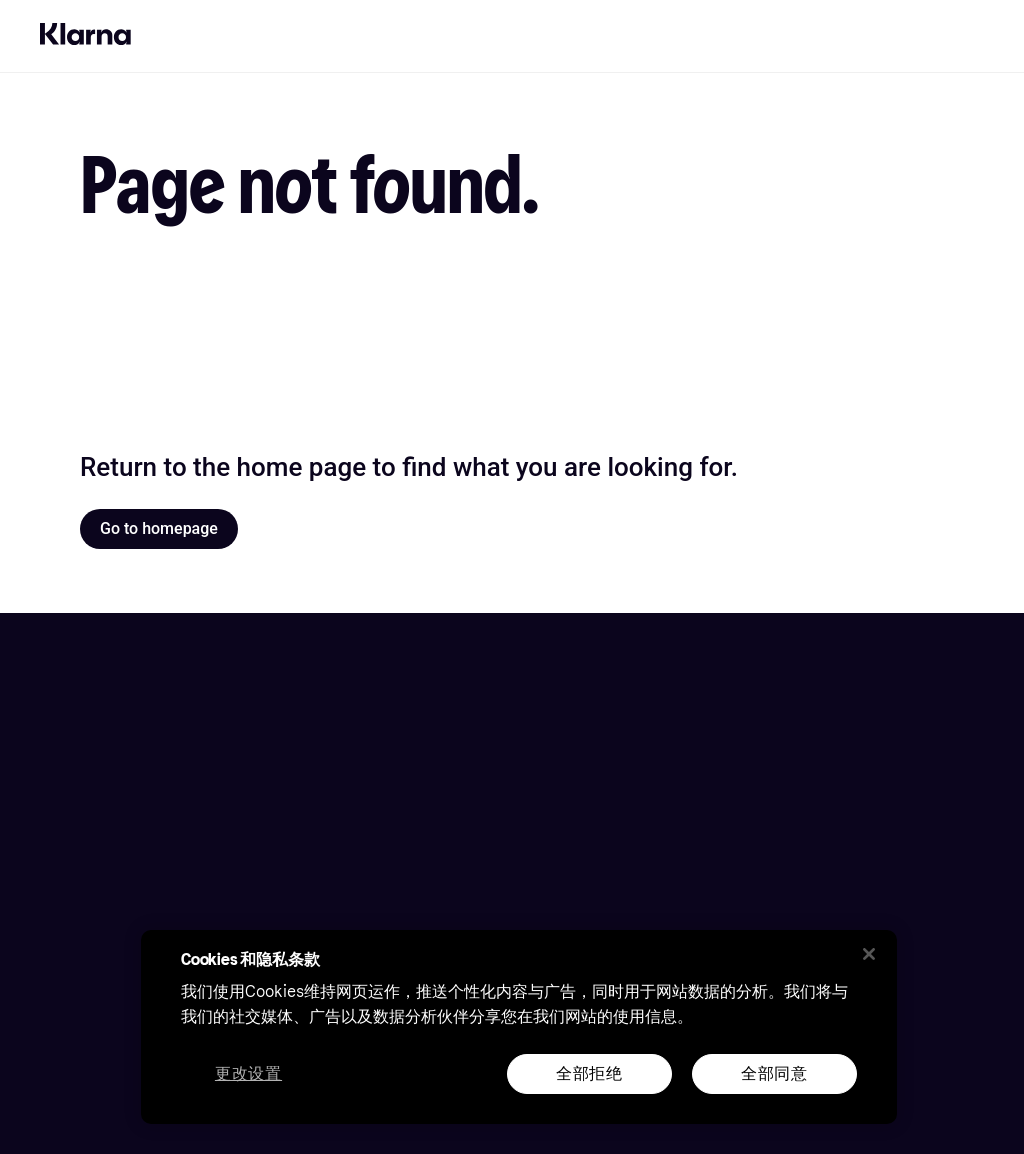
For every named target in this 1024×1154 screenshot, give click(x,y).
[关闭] (869, 954)
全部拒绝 (589, 1073)
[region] (519, 1027)
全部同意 (774, 1073)
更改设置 (248, 1074)
